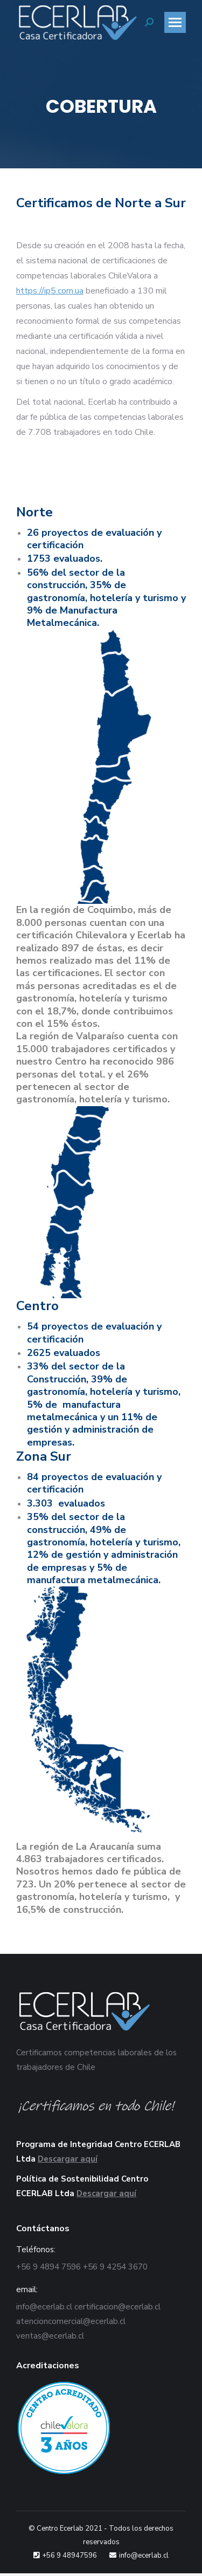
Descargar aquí (67, 2159)
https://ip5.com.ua (49, 291)
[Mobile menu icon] (175, 22)
